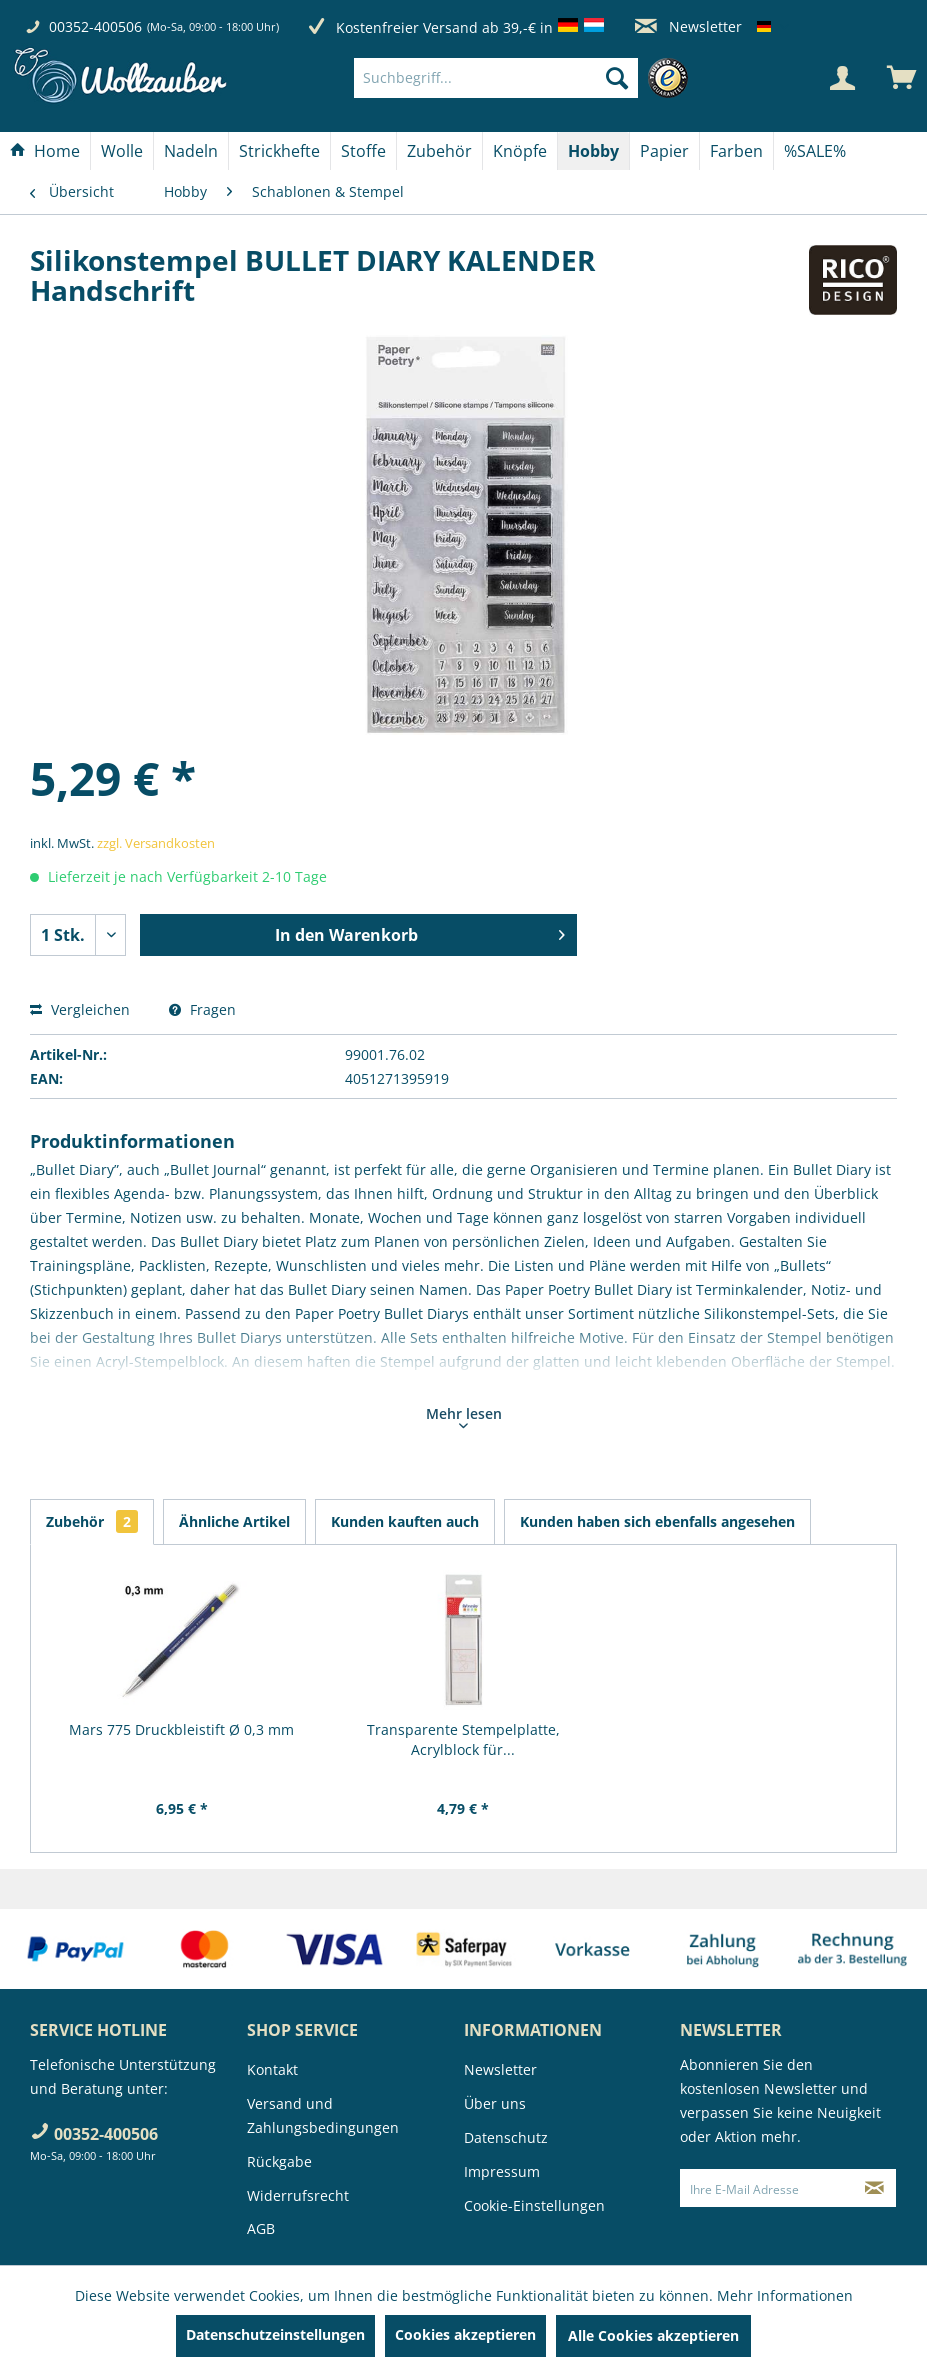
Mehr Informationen (785, 2295)
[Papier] (664, 151)
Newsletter (688, 26)
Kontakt (272, 2069)
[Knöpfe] (520, 151)
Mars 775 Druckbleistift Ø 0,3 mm (181, 1729)
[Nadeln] (191, 151)
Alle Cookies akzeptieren (653, 2335)
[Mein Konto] (842, 78)
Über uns (495, 2103)
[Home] (45, 151)
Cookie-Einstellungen (534, 2205)
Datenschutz (506, 2137)
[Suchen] (617, 78)
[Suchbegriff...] (496, 78)
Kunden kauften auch (405, 1521)
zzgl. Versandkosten (156, 843)
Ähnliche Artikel (234, 1521)
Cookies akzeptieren (465, 2334)
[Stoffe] (363, 151)
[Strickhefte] (279, 151)
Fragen (202, 1009)
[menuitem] (526, 78)
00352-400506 (95, 26)
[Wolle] (122, 151)
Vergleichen (80, 1009)
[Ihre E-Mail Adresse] (766, 2188)
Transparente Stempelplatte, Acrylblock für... (463, 1739)
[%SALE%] (815, 151)
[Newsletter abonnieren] (874, 2188)
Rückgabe (279, 2161)
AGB (261, 2228)
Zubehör (92, 1521)
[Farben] (736, 151)
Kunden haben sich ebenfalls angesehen (657, 1521)
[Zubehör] (439, 151)
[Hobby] (593, 151)
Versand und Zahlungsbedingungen (323, 2115)
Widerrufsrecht (298, 2195)
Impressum (502, 2171)
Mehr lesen (464, 1416)
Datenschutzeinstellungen (275, 2334)
